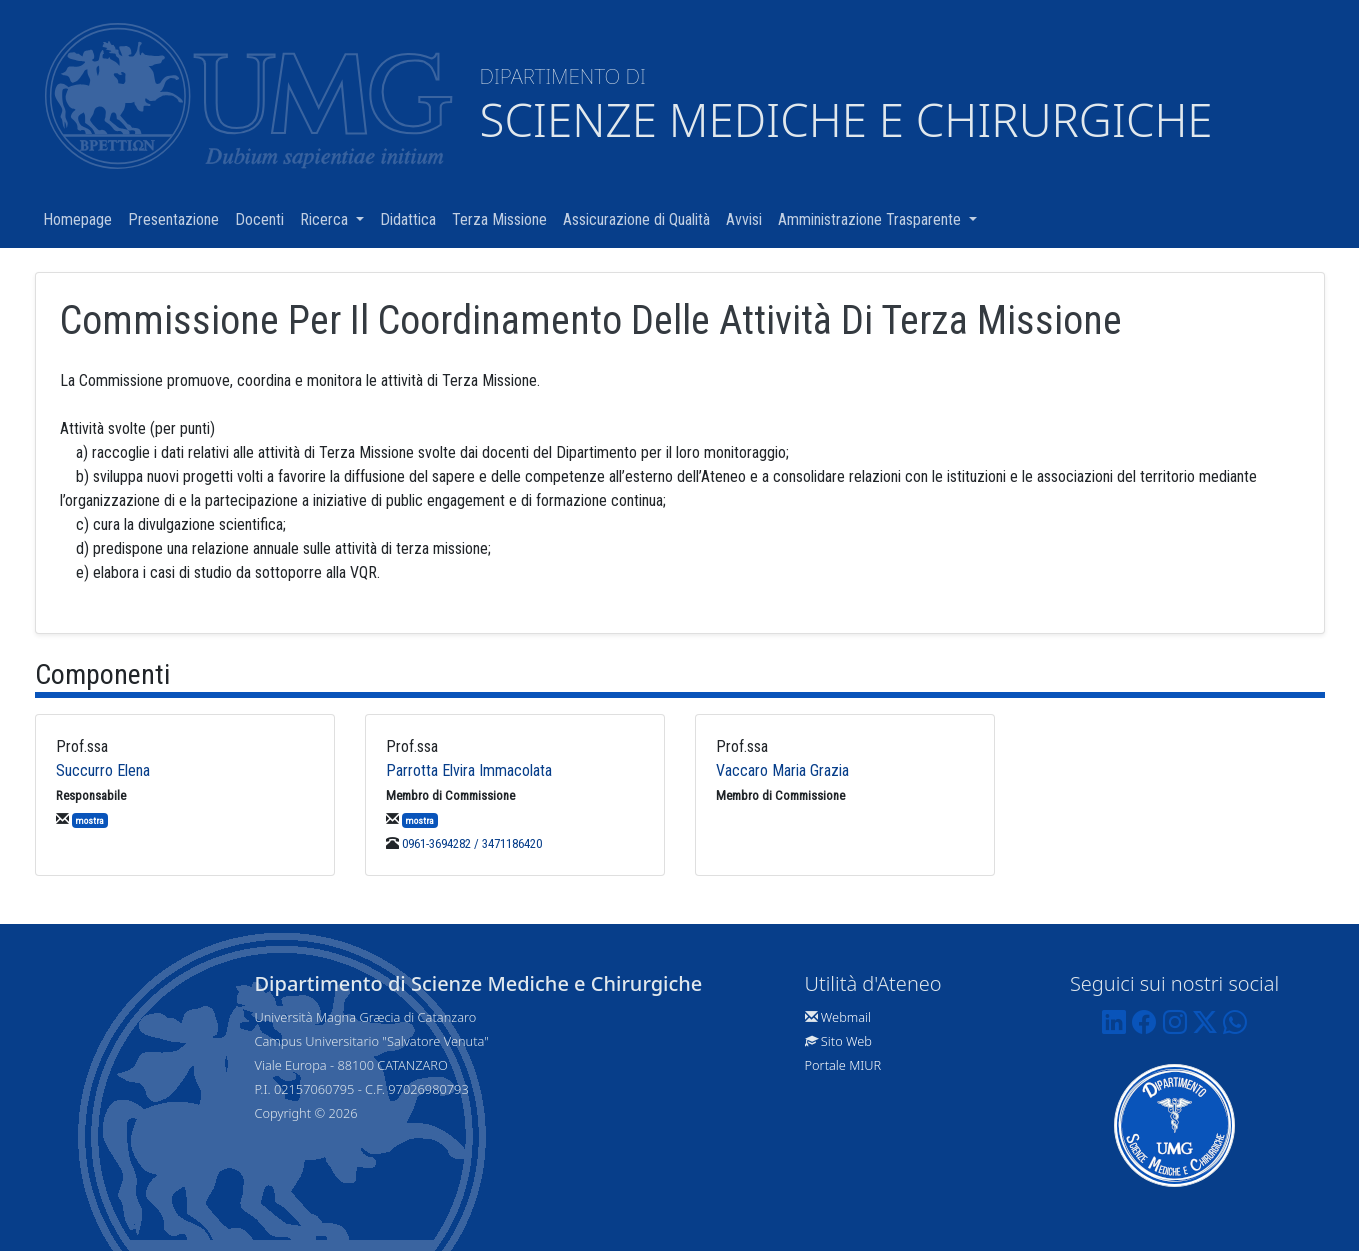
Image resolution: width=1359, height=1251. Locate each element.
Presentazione (177, 218)
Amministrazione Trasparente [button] (881, 218)
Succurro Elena (103, 770)
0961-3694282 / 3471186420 (472, 843)
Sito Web (846, 1041)
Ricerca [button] (336, 218)
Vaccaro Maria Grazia (782, 770)
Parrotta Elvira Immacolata (469, 770)
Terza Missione (503, 218)
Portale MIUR (843, 1065)
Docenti (263, 218)
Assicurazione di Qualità (640, 218)
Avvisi (748, 218)
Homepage (81, 218)
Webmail (846, 1017)
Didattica (412, 218)
